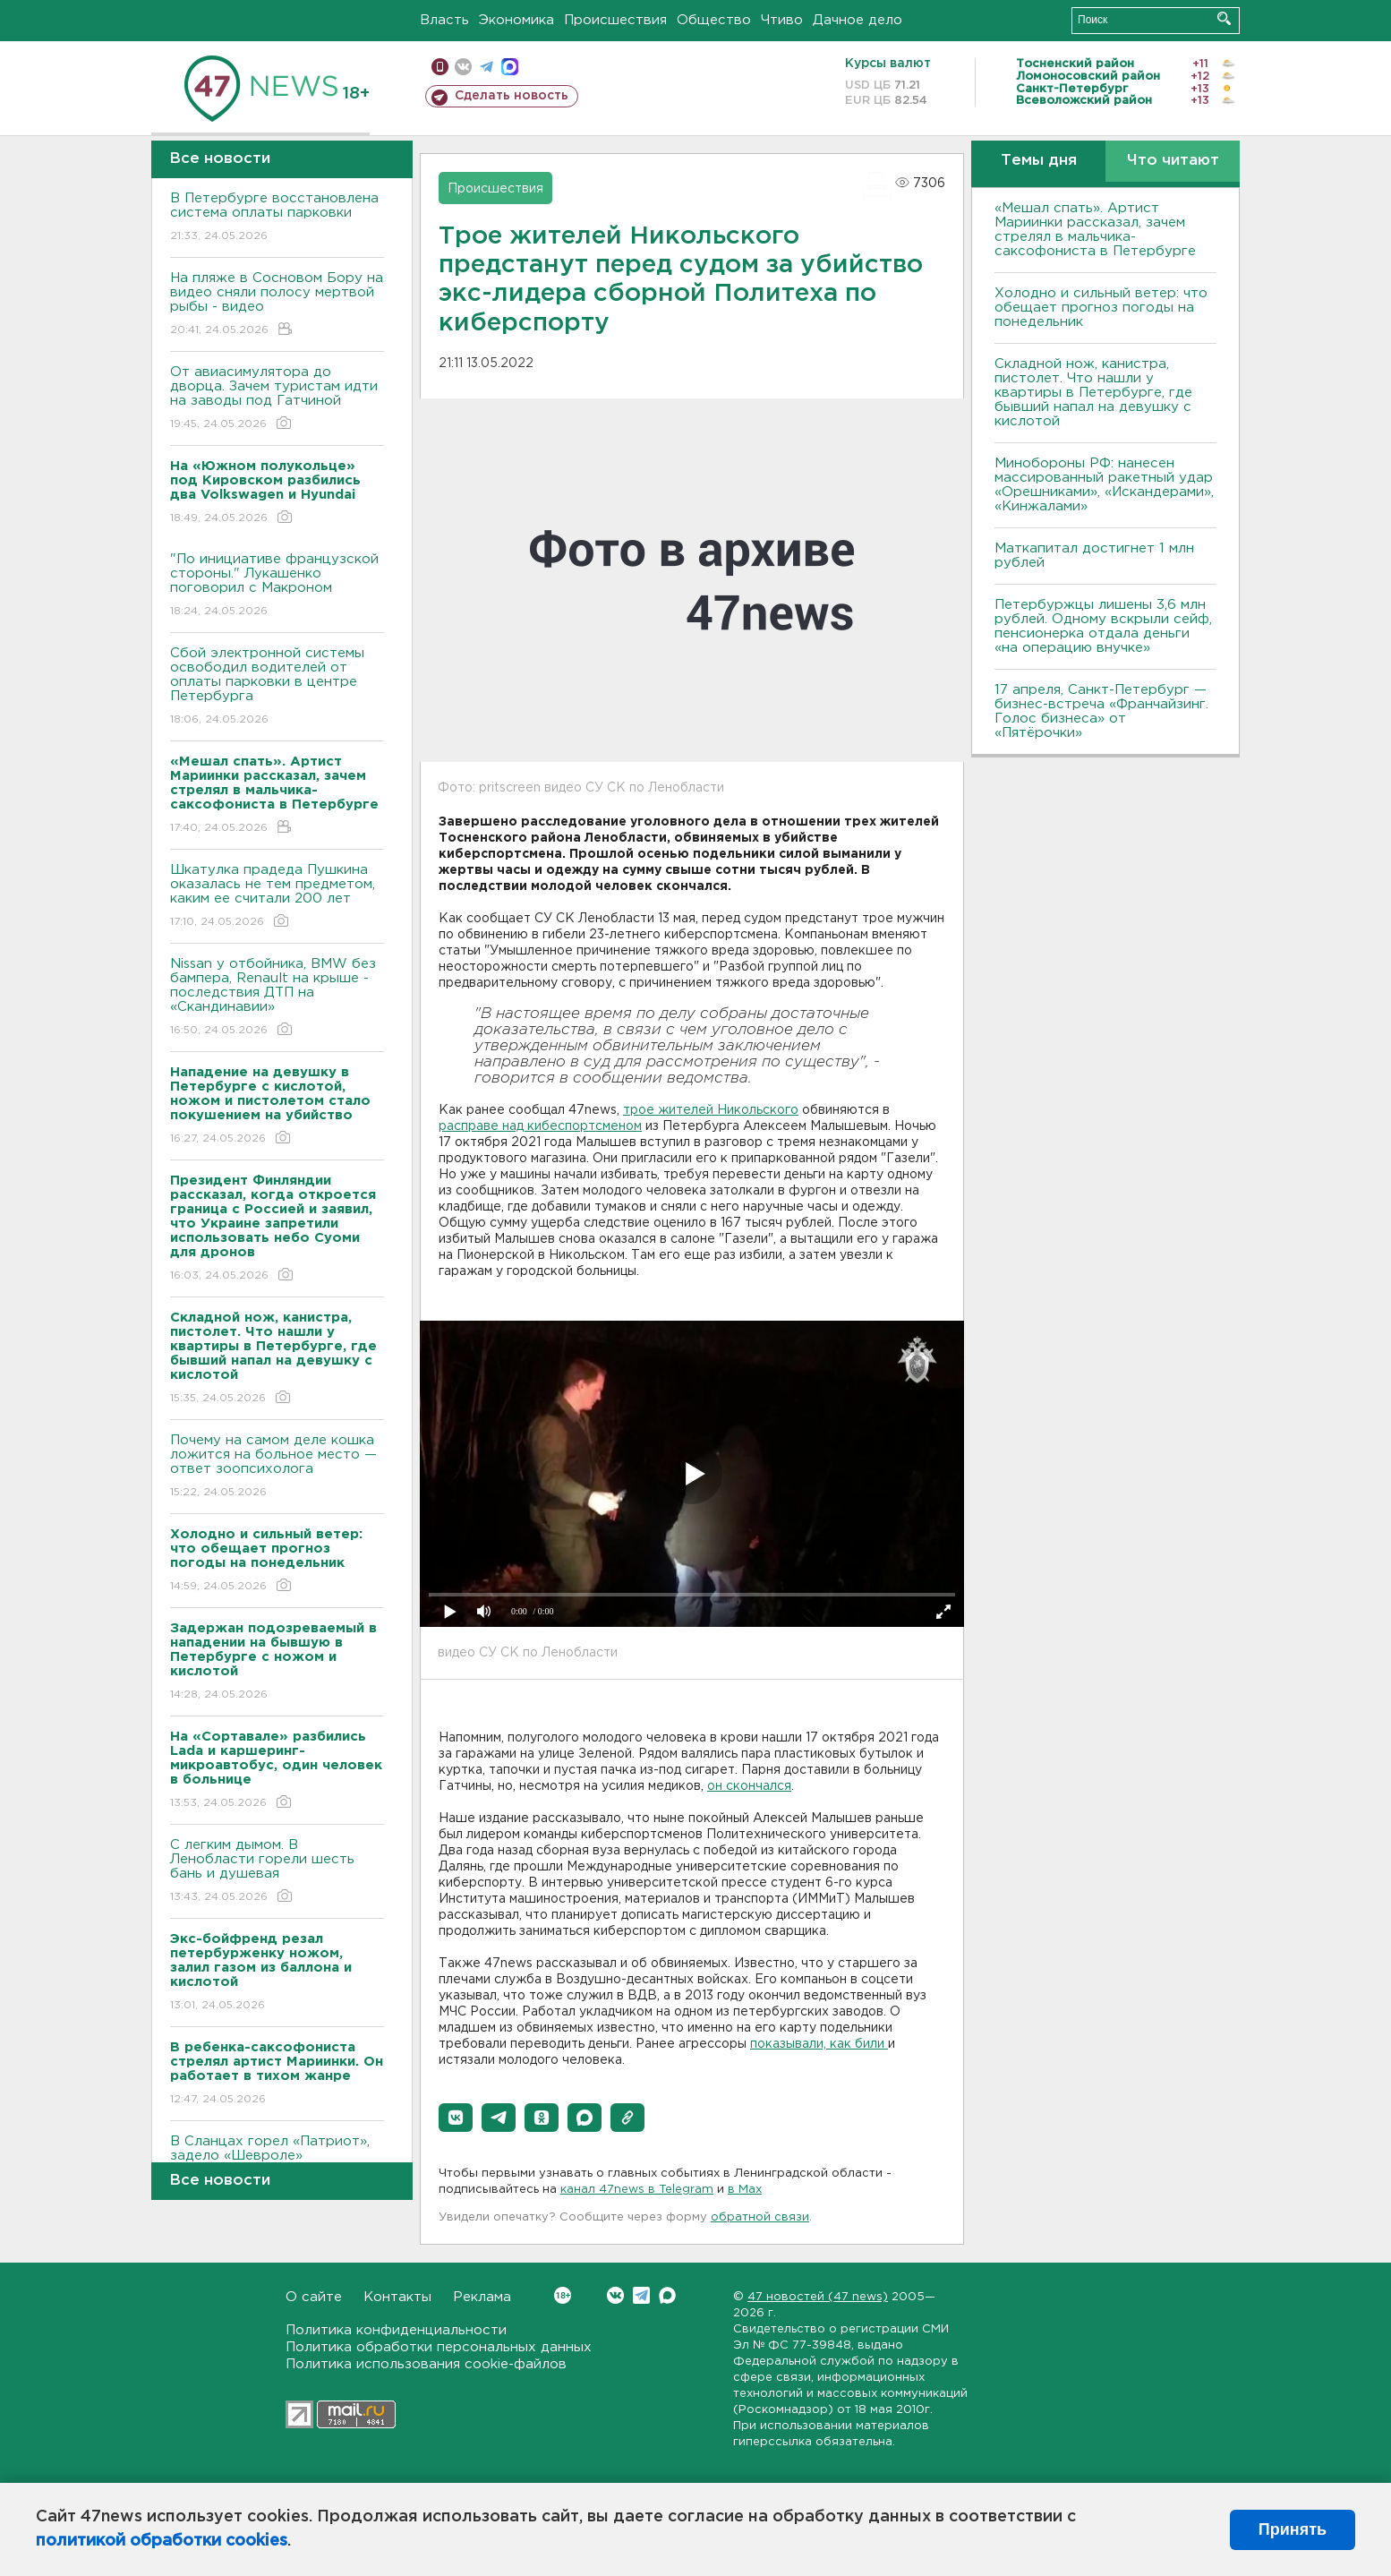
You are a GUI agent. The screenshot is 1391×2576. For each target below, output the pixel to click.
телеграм (486, 66)
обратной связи (760, 2217)
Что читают (1173, 160)
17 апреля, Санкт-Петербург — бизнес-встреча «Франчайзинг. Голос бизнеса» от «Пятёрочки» (1101, 711)
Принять (1293, 2529)
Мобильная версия (439, 66)
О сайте (314, 2297)
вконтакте (463, 66)
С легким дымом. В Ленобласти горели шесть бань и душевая (277, 1871)
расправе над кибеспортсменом (540, 1126)
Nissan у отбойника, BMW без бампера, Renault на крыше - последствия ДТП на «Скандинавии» (277, 998)
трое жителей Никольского (710, 1110)
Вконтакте (562, 2295)
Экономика (516, 20)
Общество (714, 20)
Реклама (482, 2297)
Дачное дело (857, 20)
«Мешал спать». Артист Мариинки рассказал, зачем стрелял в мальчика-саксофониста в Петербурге (1095, 229)
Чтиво (782, 20)
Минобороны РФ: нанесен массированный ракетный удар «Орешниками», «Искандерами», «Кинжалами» (1104, 485)
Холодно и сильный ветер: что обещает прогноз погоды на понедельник (1101, 307)
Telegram (641, 2295)
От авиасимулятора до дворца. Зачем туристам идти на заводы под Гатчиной (277, 399)
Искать (1224, 18)
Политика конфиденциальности (396, 2330)
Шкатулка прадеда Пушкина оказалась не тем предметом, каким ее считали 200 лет (277, 896)
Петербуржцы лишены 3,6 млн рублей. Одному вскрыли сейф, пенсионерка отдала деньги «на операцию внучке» (1103, 626)
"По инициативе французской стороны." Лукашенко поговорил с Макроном (277, 586)
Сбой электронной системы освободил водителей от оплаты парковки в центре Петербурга (277, 687)
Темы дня (1039, 160)
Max (667, 2295)
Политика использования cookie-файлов (426, 2364)
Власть (444, 20)
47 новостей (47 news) (817, 2297)
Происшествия (615, 20)
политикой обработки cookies (161, 2541)
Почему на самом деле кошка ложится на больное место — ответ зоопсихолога (277, 1467)
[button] (456, 2117)
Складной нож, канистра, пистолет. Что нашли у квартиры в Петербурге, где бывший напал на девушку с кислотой (1093, 392)
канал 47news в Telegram (636, 2190)
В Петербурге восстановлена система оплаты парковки (277, 218)
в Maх (745, 2190)
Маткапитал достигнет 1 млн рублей (1094, 556)
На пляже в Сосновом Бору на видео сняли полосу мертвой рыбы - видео (277, 305)
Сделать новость (511, 95)
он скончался (749, 1786)
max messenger (509, 66)
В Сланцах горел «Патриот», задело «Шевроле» (277, 2161)
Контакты (397, 2297)
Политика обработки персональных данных (439, 2347)
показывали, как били (819, 2044)
